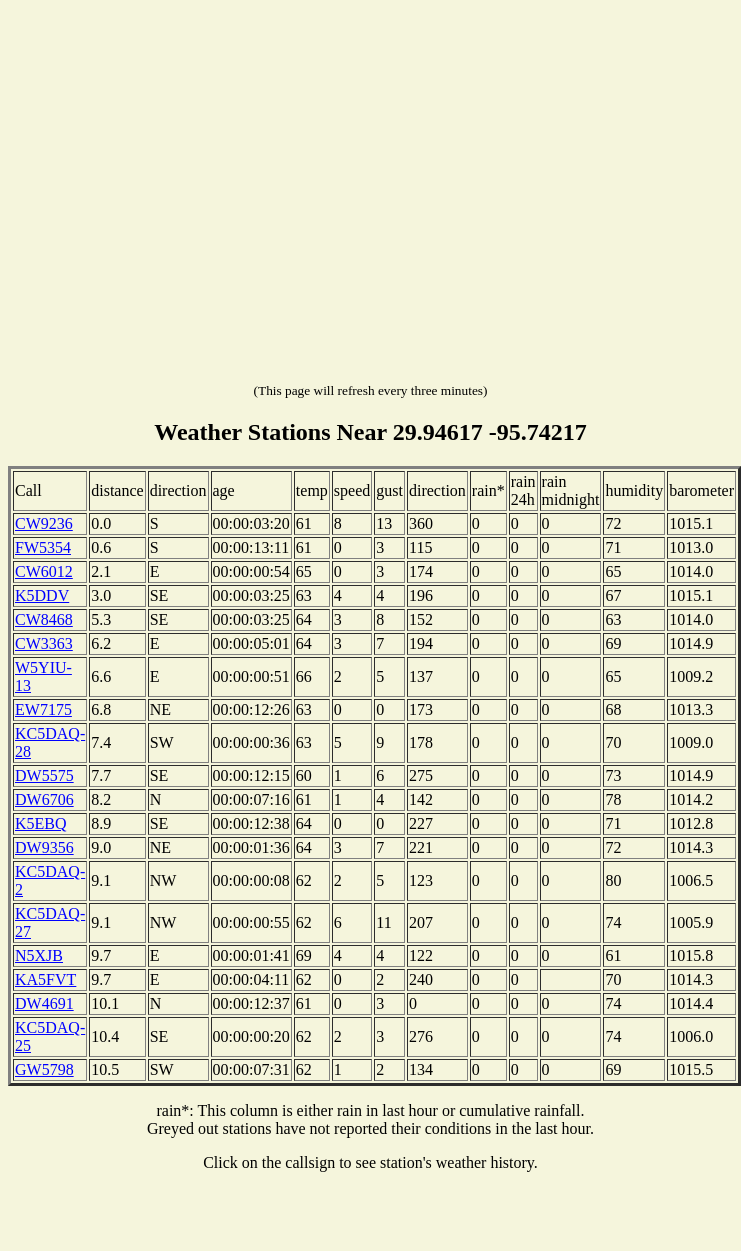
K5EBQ (41, 823)
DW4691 (44, 1003)
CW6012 (44, 571)
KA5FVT (45, 979)
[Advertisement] (187, 195)
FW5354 (43, 547)
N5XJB (39, 955)
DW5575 (44, 775)
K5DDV (42, 595)
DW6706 (44, 799)
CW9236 (44, 523)
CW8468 (44, 619)
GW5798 (44, 1069)
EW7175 (43, 709)
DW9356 (44, 847)
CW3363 (44, 643)
